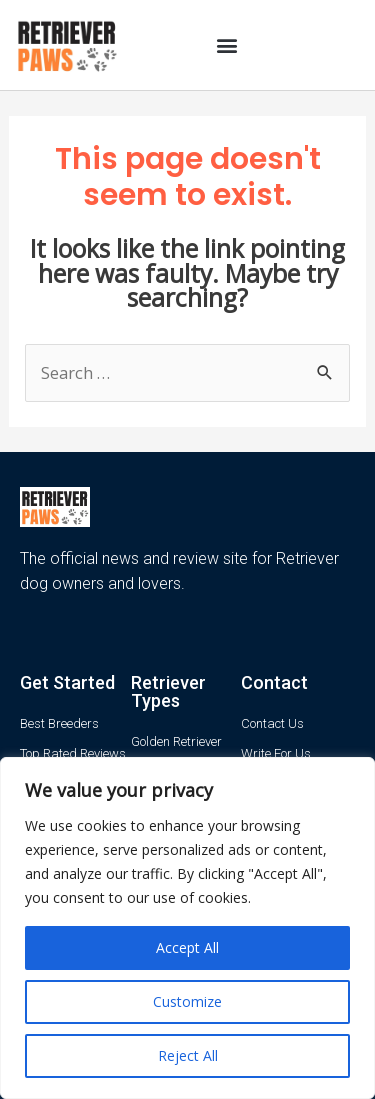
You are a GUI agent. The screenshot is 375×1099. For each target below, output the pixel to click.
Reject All (188, 1055)
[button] (226, 45)
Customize (187, 1001)
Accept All (187, 947)
